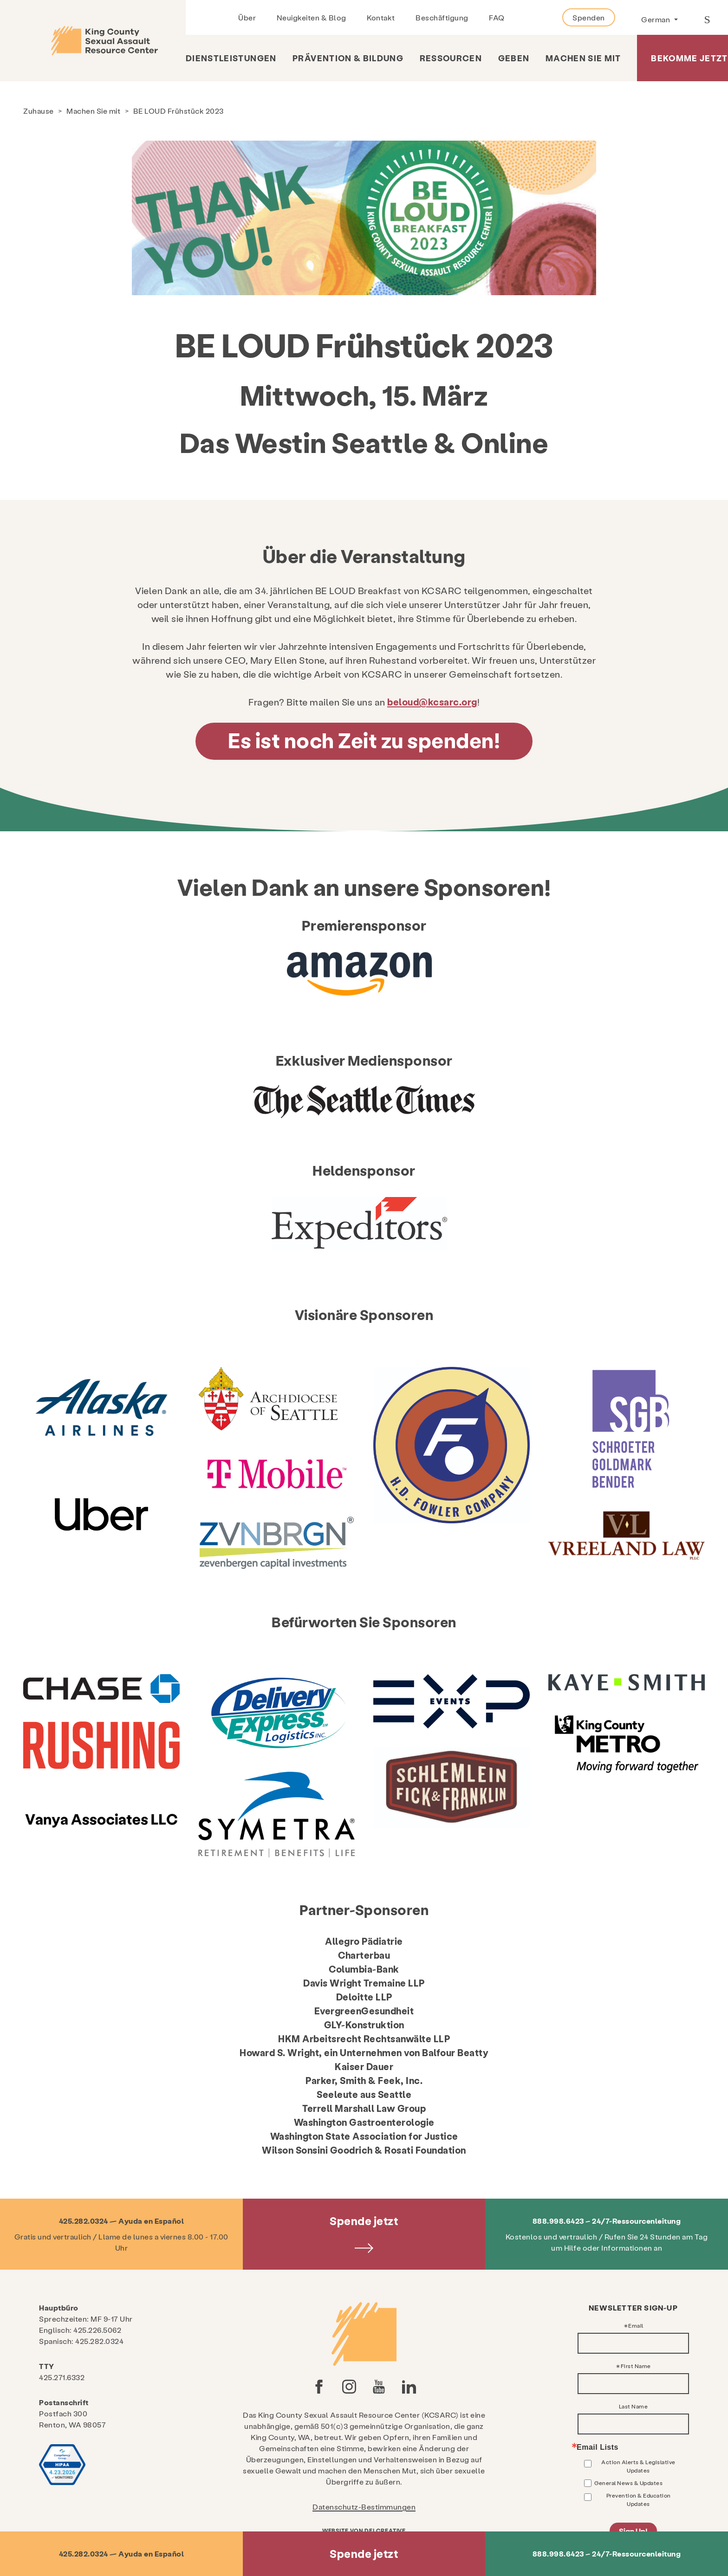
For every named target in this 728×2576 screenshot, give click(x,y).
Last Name (633, 2406)
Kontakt (381, 17)
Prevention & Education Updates (638, 2499)
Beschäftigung (442, 17)
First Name (636, 2366)
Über (247, 17)
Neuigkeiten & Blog (311, 17)
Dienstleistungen (231, 58)
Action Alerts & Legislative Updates (638, 2466)
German (656, 19)
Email (636, 2325)
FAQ (497, 17)
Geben (514, 58)
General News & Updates (628, 2482)
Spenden (588, 17)
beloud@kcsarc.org (432, 701)
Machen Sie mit (583, 58)
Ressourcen (451, 58)
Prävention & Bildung (347, 58)
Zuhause (38, 110)
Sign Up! (633, 2530)
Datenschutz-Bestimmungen (364, 2506)
